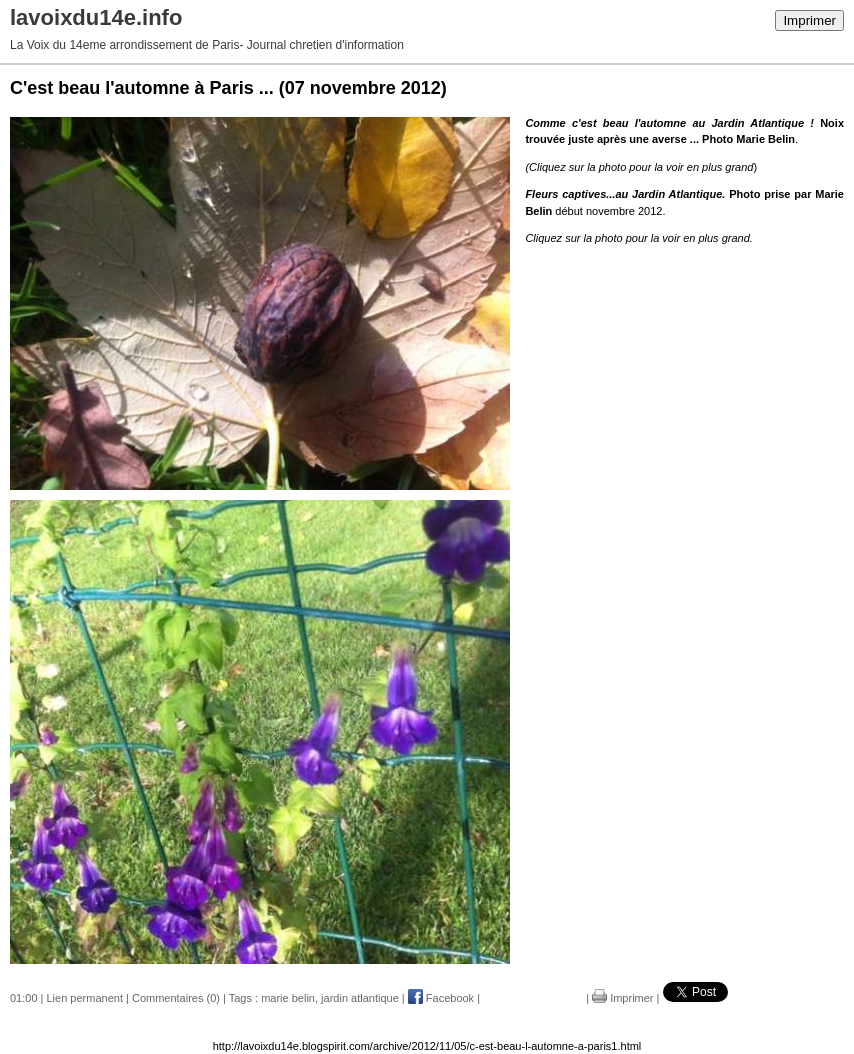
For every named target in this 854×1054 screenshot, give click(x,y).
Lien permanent (85, 998)
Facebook (441, 998)
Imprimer (809, 20)
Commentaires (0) (176, 998)
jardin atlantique (360, 998)
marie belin (288, 998)
